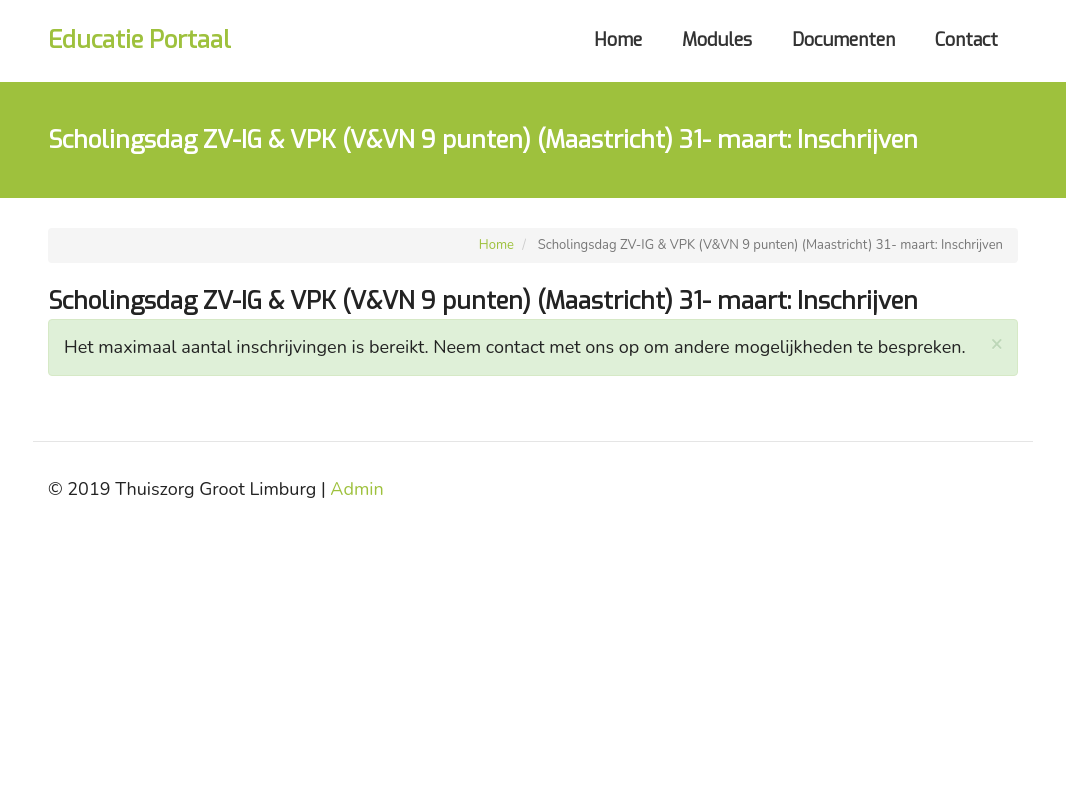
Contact (966, 40)
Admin (356, 489)
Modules (717, 40)
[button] (996, 343)
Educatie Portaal (139, 40)
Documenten (843, 40)
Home (618, 40)
